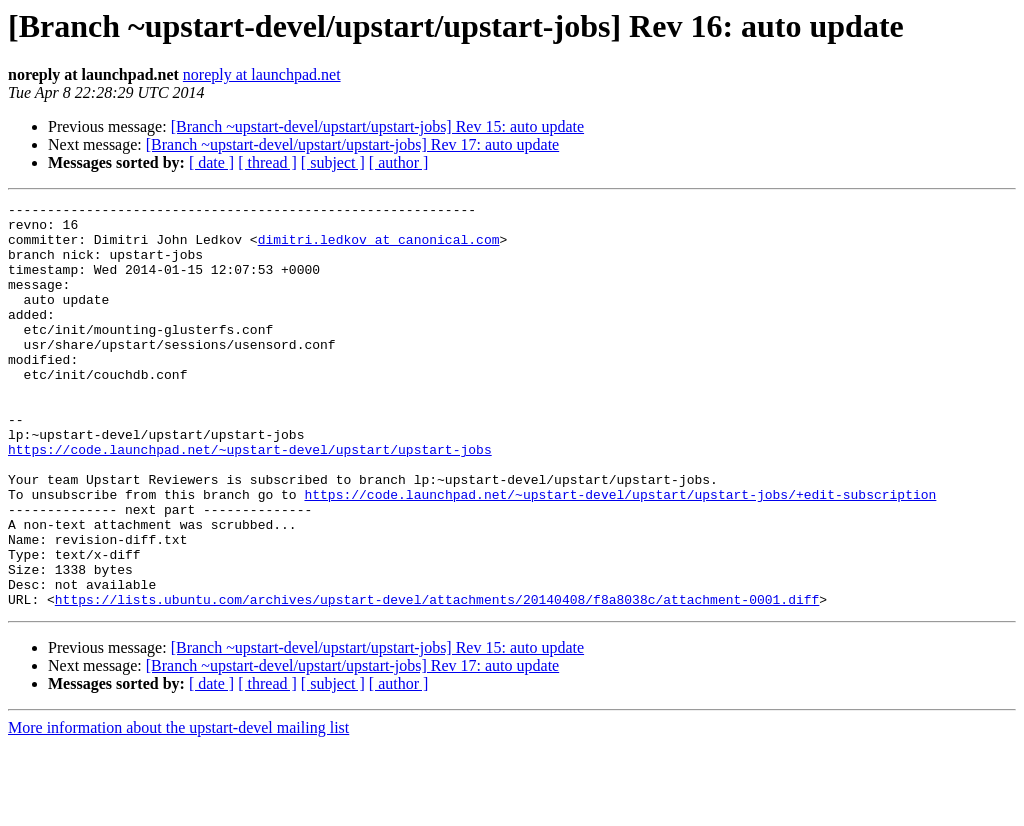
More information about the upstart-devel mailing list (178, 808)
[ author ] (399, 162)
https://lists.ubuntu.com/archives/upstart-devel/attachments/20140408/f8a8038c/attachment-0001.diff (437, 680)
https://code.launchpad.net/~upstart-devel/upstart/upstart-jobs (250, 500)
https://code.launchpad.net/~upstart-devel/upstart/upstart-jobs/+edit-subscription (620, 554)
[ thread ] (267, 162)
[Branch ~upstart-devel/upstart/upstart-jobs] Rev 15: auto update (377, 126)
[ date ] (211, 162)
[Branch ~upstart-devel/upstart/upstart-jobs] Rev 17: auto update (352, 144)
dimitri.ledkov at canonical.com (379, 248)
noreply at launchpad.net (262, 74)
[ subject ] (333, 162)
